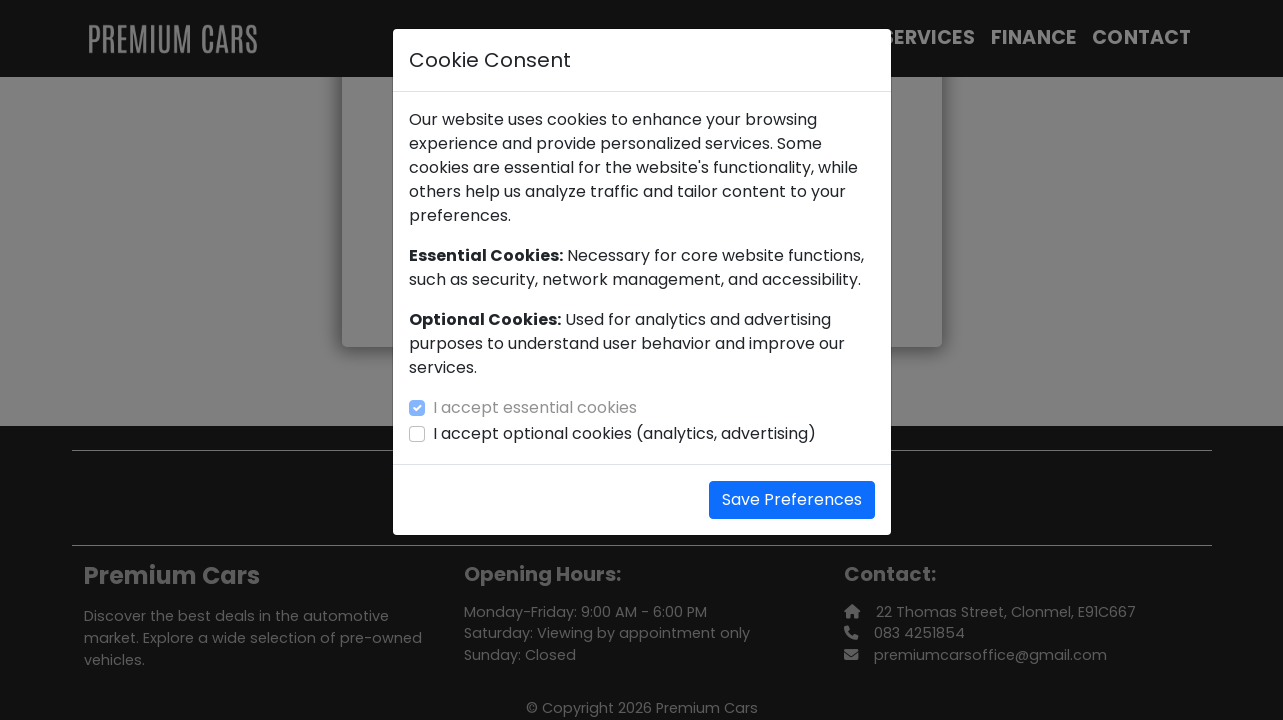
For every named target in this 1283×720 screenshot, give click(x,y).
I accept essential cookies (535, 407)
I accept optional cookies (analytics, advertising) (624, 433)
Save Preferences (792, 499)
